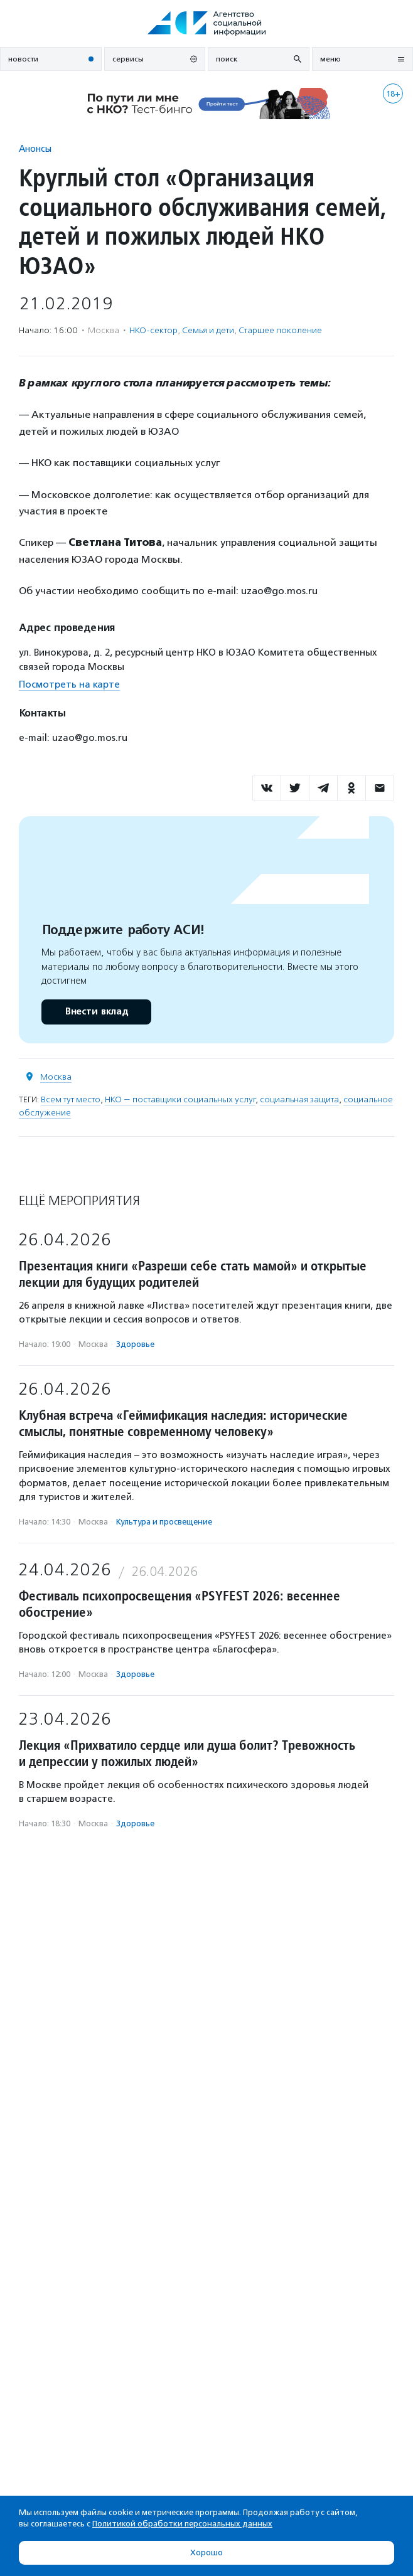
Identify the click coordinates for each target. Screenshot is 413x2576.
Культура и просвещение (164, 1521)
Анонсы (35, 148)
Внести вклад (96, 1012)
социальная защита (299, 1099)
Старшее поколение (280, 330)
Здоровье (135, 1344)
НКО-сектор (153, 330)
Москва (56, 1077)
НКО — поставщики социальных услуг (180, 1099)
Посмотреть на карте (69, 684)
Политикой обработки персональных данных (182, 2523)
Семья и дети (208, 330)
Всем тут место (70, 1099)
